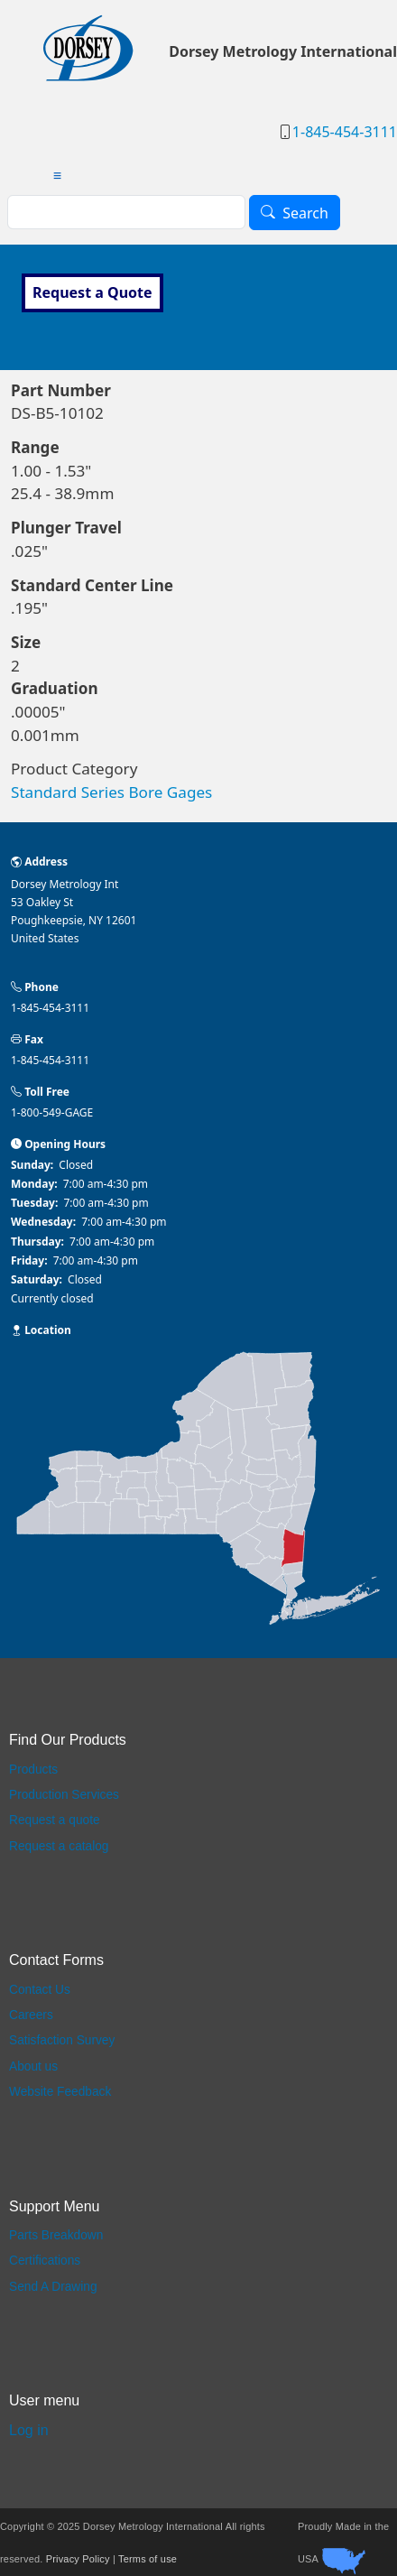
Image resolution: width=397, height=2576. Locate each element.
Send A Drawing (53, 2286)
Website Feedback (60, 2092)
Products (33, 1769)
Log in (29, 2430)
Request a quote (54, 1820)
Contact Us (39, 1990)
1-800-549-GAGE (52, 1112)
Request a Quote (92, 292)
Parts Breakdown (56, 2235)
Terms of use (147, 2558)
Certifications (44, 2260)
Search (305, 213)
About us (33, 2066)
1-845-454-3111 (344, 132)
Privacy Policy (78, 2558)
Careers (31, 2015)
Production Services (64, 1795)
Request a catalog (58, 1846)
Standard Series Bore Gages (111, 792)
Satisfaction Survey (62, 2040)
